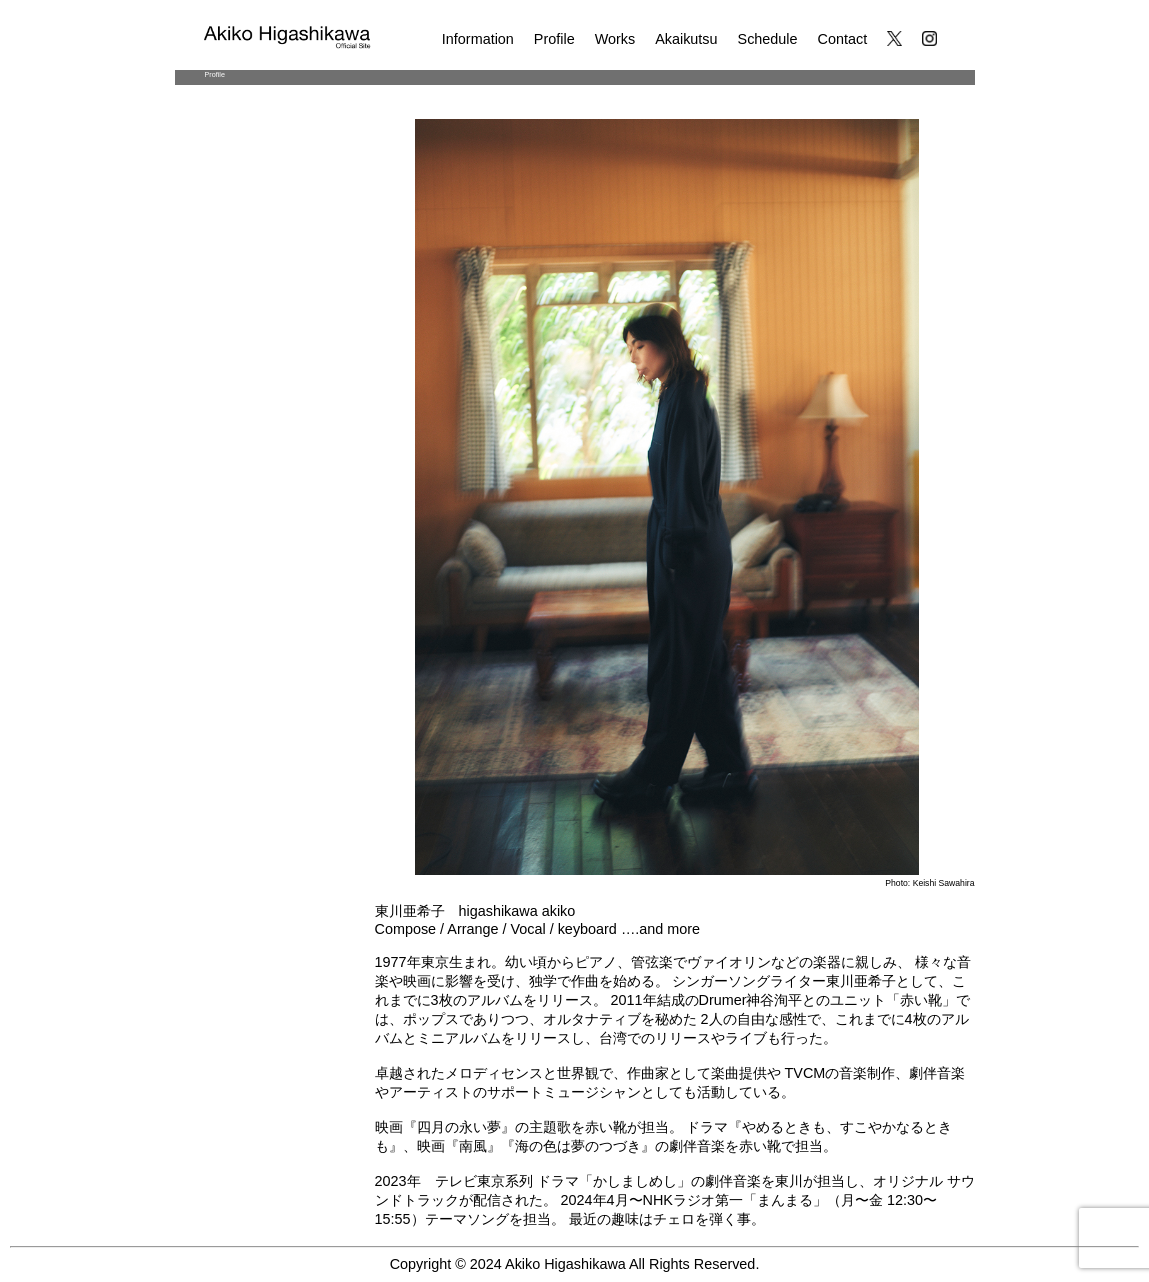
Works (615, 39)
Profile (554, 39)
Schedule (768, 39)
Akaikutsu (686, 39)
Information (478, 39)
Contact (843, 39)
